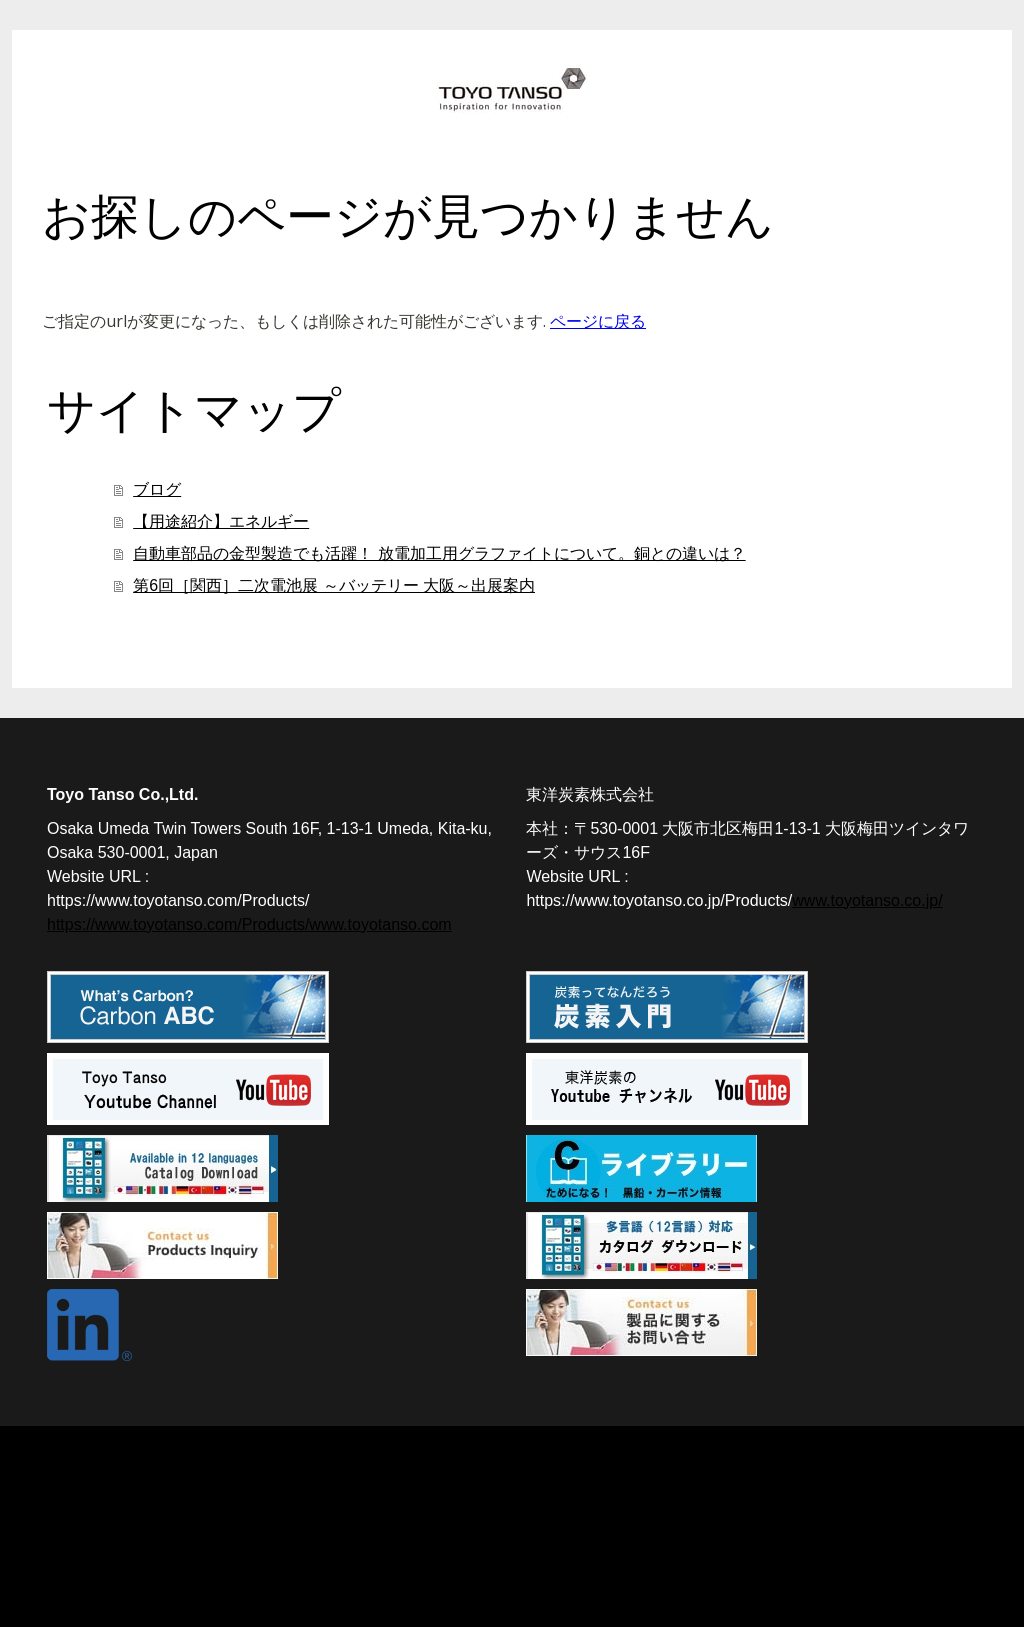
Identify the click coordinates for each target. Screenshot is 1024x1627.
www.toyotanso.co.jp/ (867, 900)
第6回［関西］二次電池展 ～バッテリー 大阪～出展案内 (334, 585)
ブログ (157, 489)
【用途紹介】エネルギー (221, 521)
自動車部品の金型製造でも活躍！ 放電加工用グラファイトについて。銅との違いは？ (439, 553)
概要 (61, 1541)
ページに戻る (598, 321)
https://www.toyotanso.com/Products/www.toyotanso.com (249, 924)
